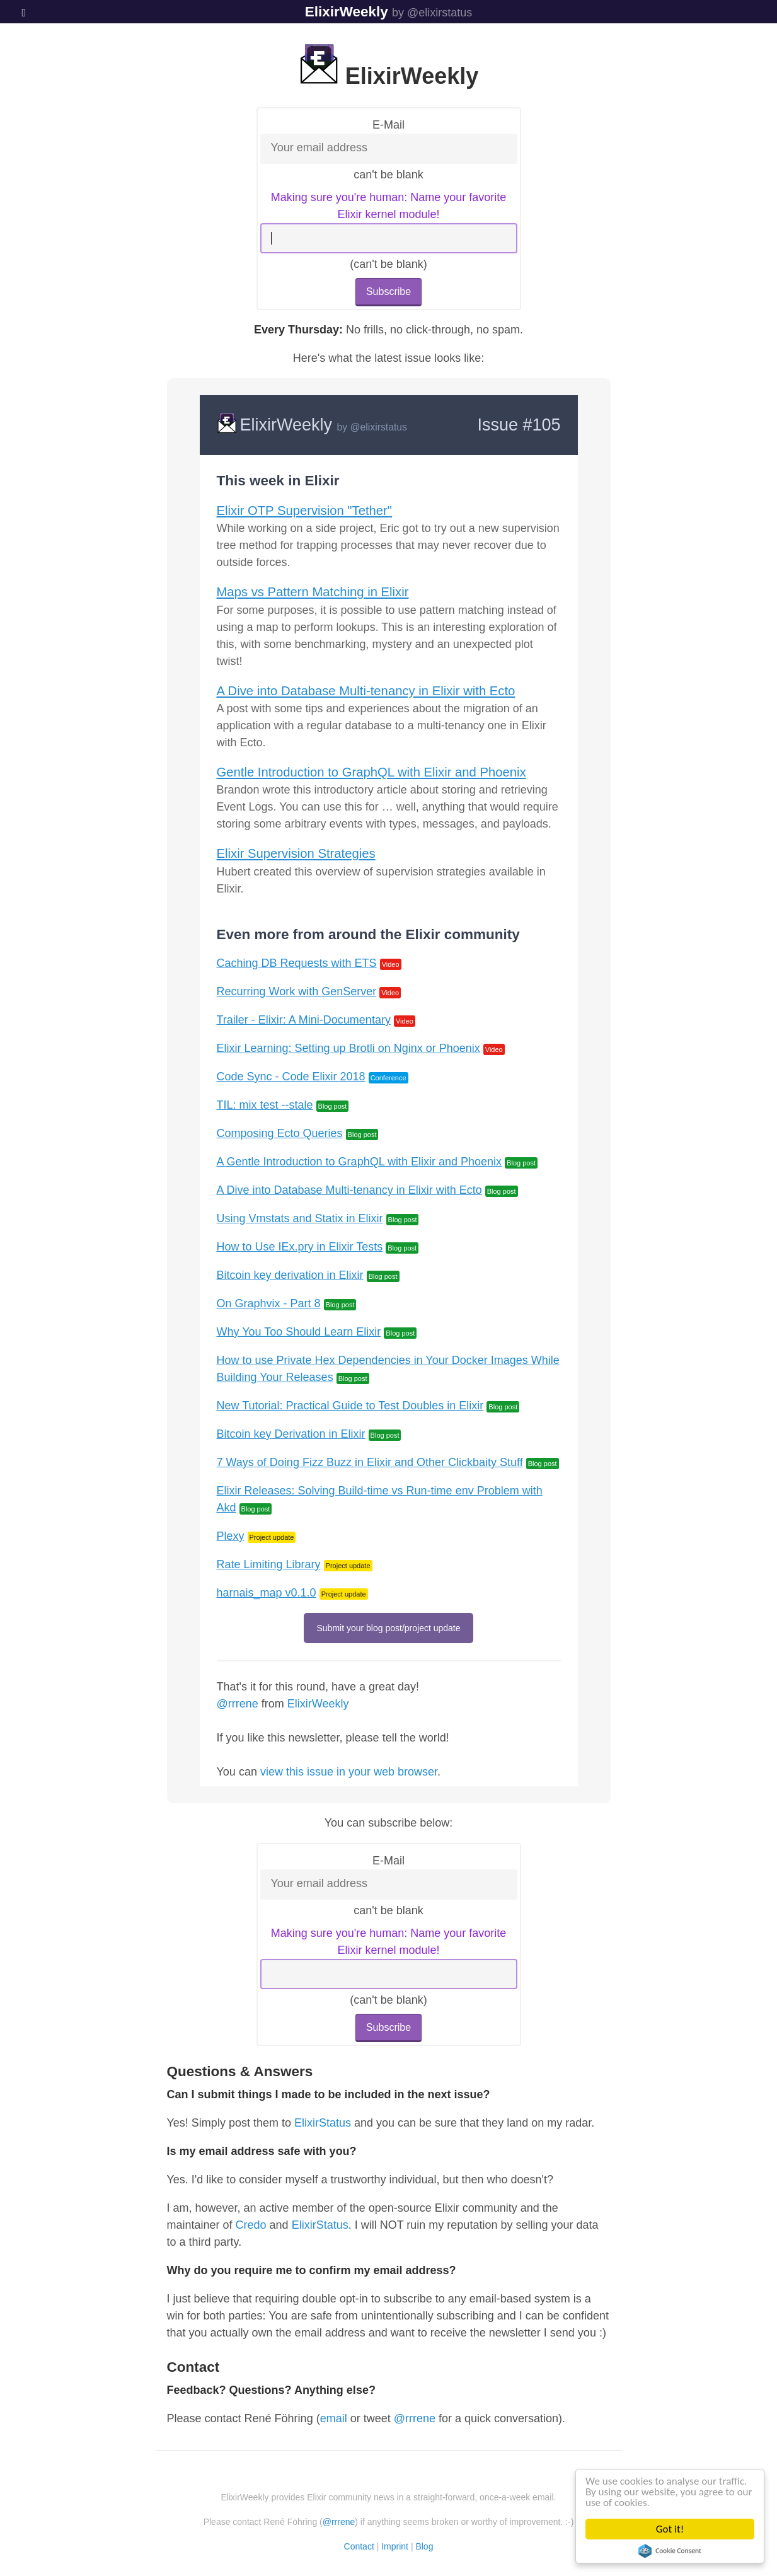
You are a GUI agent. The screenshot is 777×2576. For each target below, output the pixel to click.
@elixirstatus (378, 427)
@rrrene (237, 1703)
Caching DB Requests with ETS (297, 963)
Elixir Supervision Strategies (296, 853)
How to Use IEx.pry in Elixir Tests (300, 1246)
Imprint (394, 2546)
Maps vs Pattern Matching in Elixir (313, 592)
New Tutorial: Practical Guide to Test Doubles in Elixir (350, 1405)
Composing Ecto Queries (280, 1133)
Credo (251, 2225)
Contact (359, 2546)
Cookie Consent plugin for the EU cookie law (670, 2551)
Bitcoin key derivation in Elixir (290, 1275)
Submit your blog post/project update (388, 1628)
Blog (424, 2546)
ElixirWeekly (346, 12)
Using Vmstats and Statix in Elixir (300, 1218)
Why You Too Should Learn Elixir (299, 1332)
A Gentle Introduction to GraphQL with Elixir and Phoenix (359, 1161)
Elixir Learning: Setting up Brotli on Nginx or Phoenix (348, 1048)
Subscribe (388, 291)
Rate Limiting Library (269, 1564)
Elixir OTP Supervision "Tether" (304, 510)
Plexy (231, 1536)
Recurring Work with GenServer (297, 991)
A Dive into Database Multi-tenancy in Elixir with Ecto (366, 691)
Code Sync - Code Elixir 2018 (291, 1076)
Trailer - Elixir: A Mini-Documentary (304, 1020)
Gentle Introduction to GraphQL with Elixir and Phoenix (371, 772)
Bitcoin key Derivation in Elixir (291, 1434)
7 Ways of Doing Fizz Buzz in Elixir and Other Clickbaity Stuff (370, 1462)
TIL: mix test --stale (265, 1105)
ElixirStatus (322, 2123)
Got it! (670, 2529)
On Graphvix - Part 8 (269, 1303)
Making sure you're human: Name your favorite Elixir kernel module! (389, 206)
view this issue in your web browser (348, 1771)
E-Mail (388, 124)
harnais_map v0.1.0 (266, 1592)
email (333, 2418)
